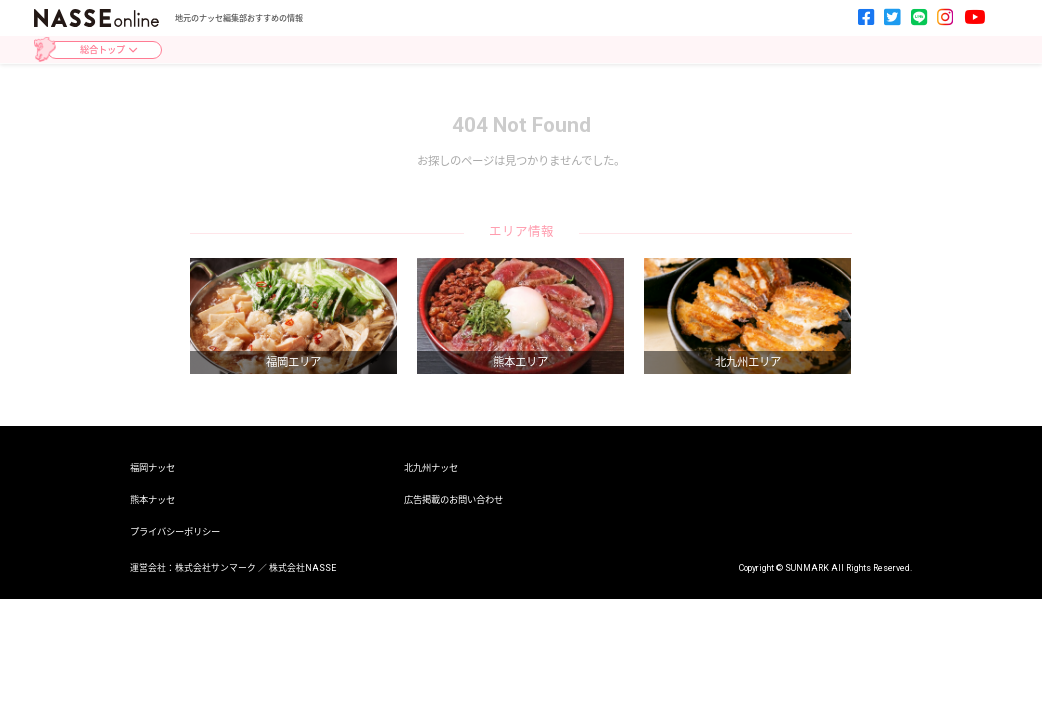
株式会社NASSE (302, 568)
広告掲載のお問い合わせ (453, 499)
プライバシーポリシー (175, 531)
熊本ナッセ (152, 499)
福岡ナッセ (152, 467)
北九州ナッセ (431, 467)
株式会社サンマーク (215, 568)
